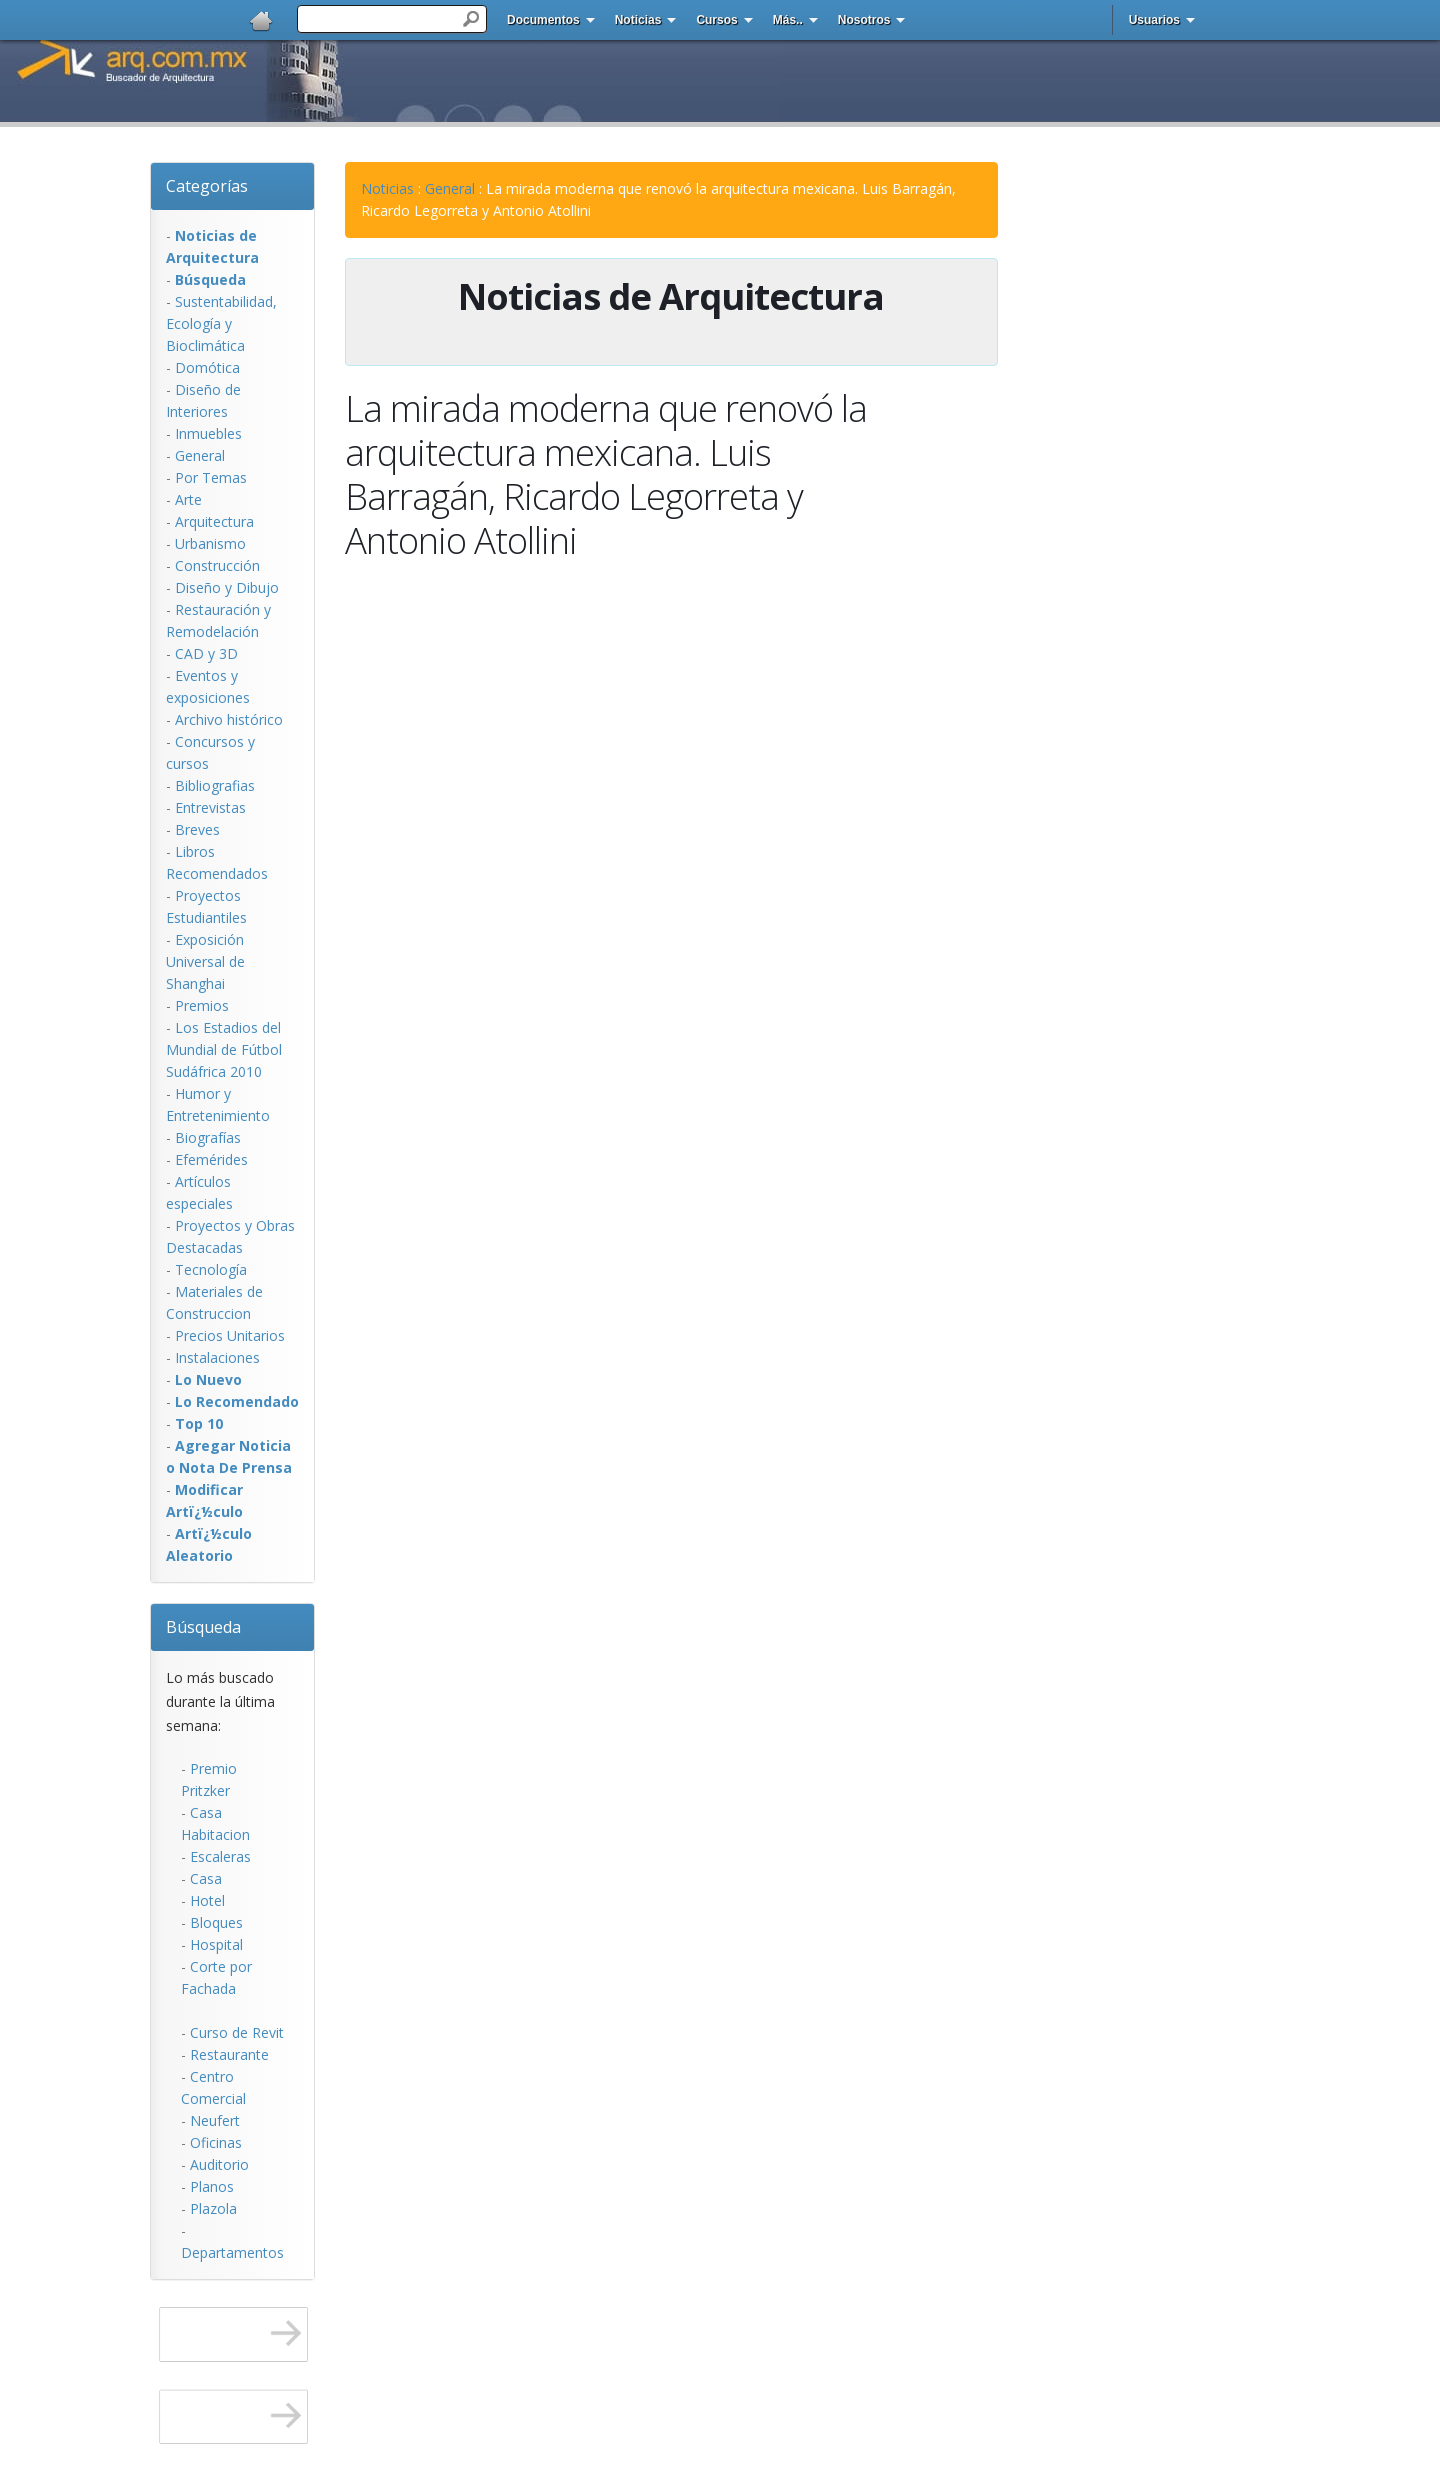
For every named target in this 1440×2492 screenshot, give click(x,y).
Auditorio (219, 2164)
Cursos (716, 20)
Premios (202, 1005)
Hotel (207, 1900)
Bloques (216, 1922)
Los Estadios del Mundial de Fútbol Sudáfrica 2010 (224, 1049)
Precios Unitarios (230, 1335)
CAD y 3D (206, 653)
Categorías (207, 186)
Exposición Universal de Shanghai (205, 961)
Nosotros (864, 20)
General (200, 455)
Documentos (543, 20)
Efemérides (211, 1159)
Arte (188, 499)
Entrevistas (210, 807)
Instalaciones (217, 1357)
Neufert (215, 2120)
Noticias (638, 20)
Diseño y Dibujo (227, 587)
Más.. (788, 20)
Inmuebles (208, 433)
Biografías (208, 1137)
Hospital (216, 1944)
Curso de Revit (237, 2032)
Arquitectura (214, 521)
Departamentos (232, 2252)
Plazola (213, 2208)
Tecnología (211, 1269)
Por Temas (211, 477)
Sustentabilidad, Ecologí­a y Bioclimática (221, 323)
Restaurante (229, 2054)
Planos (212, 2186)
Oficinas (216, 2142)
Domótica (207, 367)
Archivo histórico (229, 719)
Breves (197, 829)
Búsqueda (203, 1627)
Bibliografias (215, 785)
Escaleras (220, 1856)
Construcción (217, 565)
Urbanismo (210, 543)
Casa (206, 1878)
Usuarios (1154, 20)
